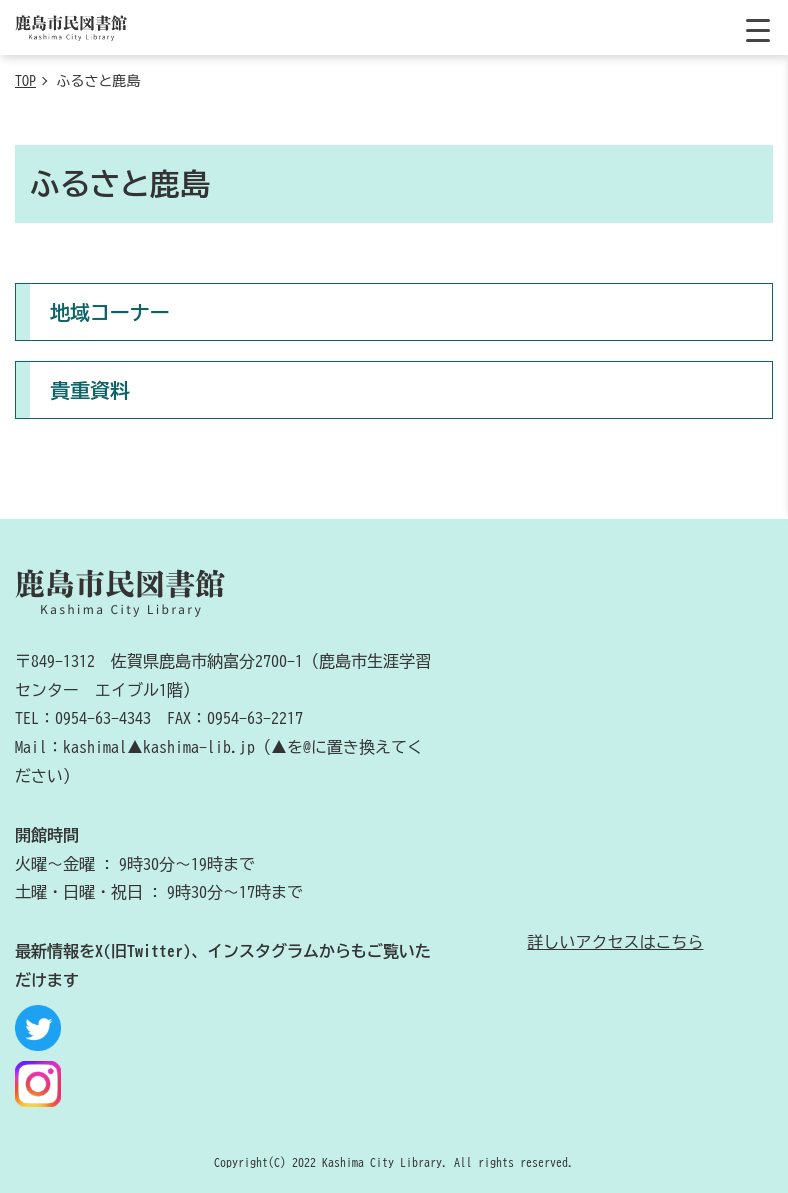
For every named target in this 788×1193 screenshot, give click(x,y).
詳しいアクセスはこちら (615, 942)
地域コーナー (110, 312)
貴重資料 (90, 390)
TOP (25, 81)
